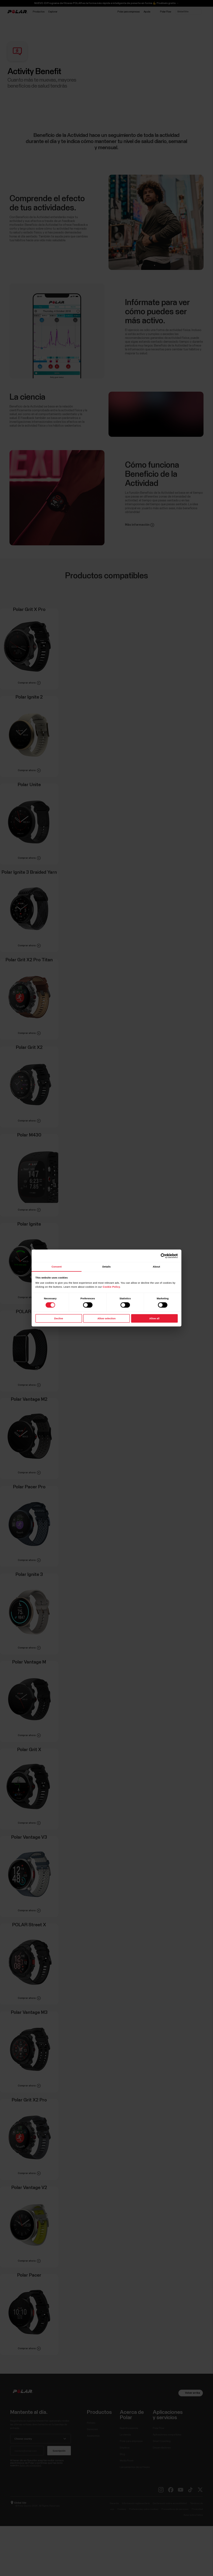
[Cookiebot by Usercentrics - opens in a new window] (163, 1255)
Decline (58, 1318)
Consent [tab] (57, 1266)
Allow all (154, 1318)
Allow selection (106, 1318)
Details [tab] (106, 1266)
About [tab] (156, 1266)
